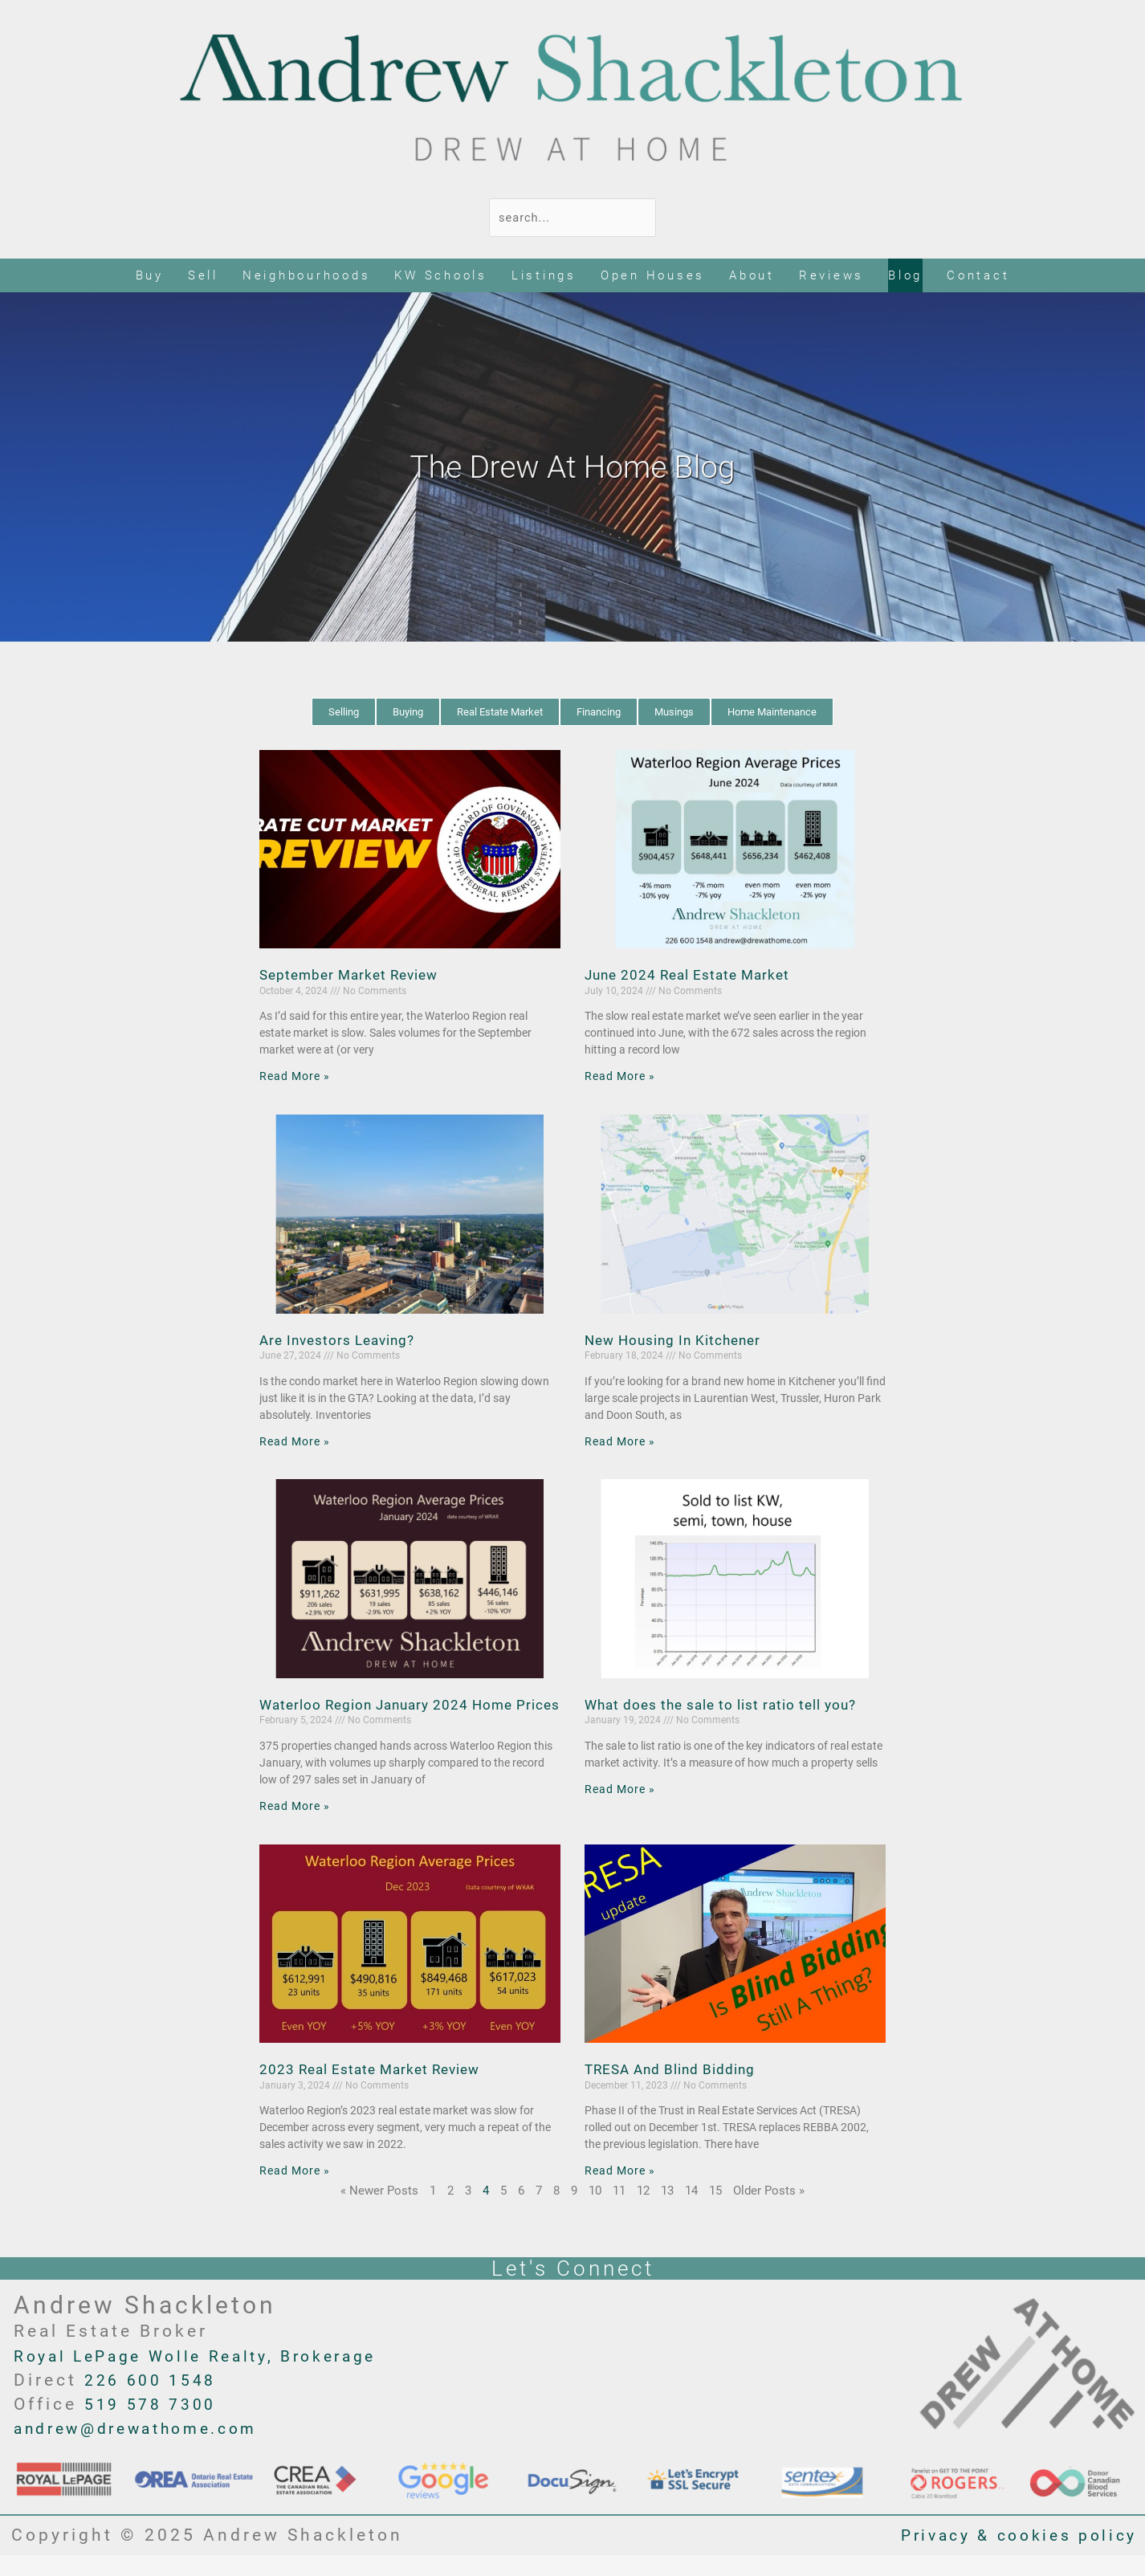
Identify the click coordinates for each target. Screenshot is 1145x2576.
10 (595, 2211)
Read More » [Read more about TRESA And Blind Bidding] (622, 2191)
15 (715, 2211)
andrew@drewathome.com (148, 2449)
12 (643, 2211)
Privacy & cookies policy (1009, 2555)
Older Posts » (769, 2211)
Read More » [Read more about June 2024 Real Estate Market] (622, 1077)
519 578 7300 (155, 2424)
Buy (150, 276)
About (752, 276)
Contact (978, 276)
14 (691, 2211)
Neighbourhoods (306, 276)
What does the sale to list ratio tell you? (725, 1705)
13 (667, 2211)
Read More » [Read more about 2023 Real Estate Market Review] (297, 2191)
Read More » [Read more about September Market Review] (297, 1077)
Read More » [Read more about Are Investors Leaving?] (297, 1442)
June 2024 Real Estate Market (692, 976)
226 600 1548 (155, 2400)
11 (619, 2211)
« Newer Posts (379, 2211)
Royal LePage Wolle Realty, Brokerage (211, 2376)
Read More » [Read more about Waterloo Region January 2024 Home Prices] (297, 1827)
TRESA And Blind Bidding (673, 2089)
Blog (905, 276)
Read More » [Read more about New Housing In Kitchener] (622, 1442)
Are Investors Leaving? (341, 1340)
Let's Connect (572, 2288)
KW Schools (440, 276)
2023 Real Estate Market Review (374, 2089)
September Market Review (353, 976)
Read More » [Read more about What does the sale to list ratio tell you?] (622, 1790)
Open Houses (653, 276)
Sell (203, 276)
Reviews (831, 276)
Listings (544, 276)
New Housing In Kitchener (677, 1340)
